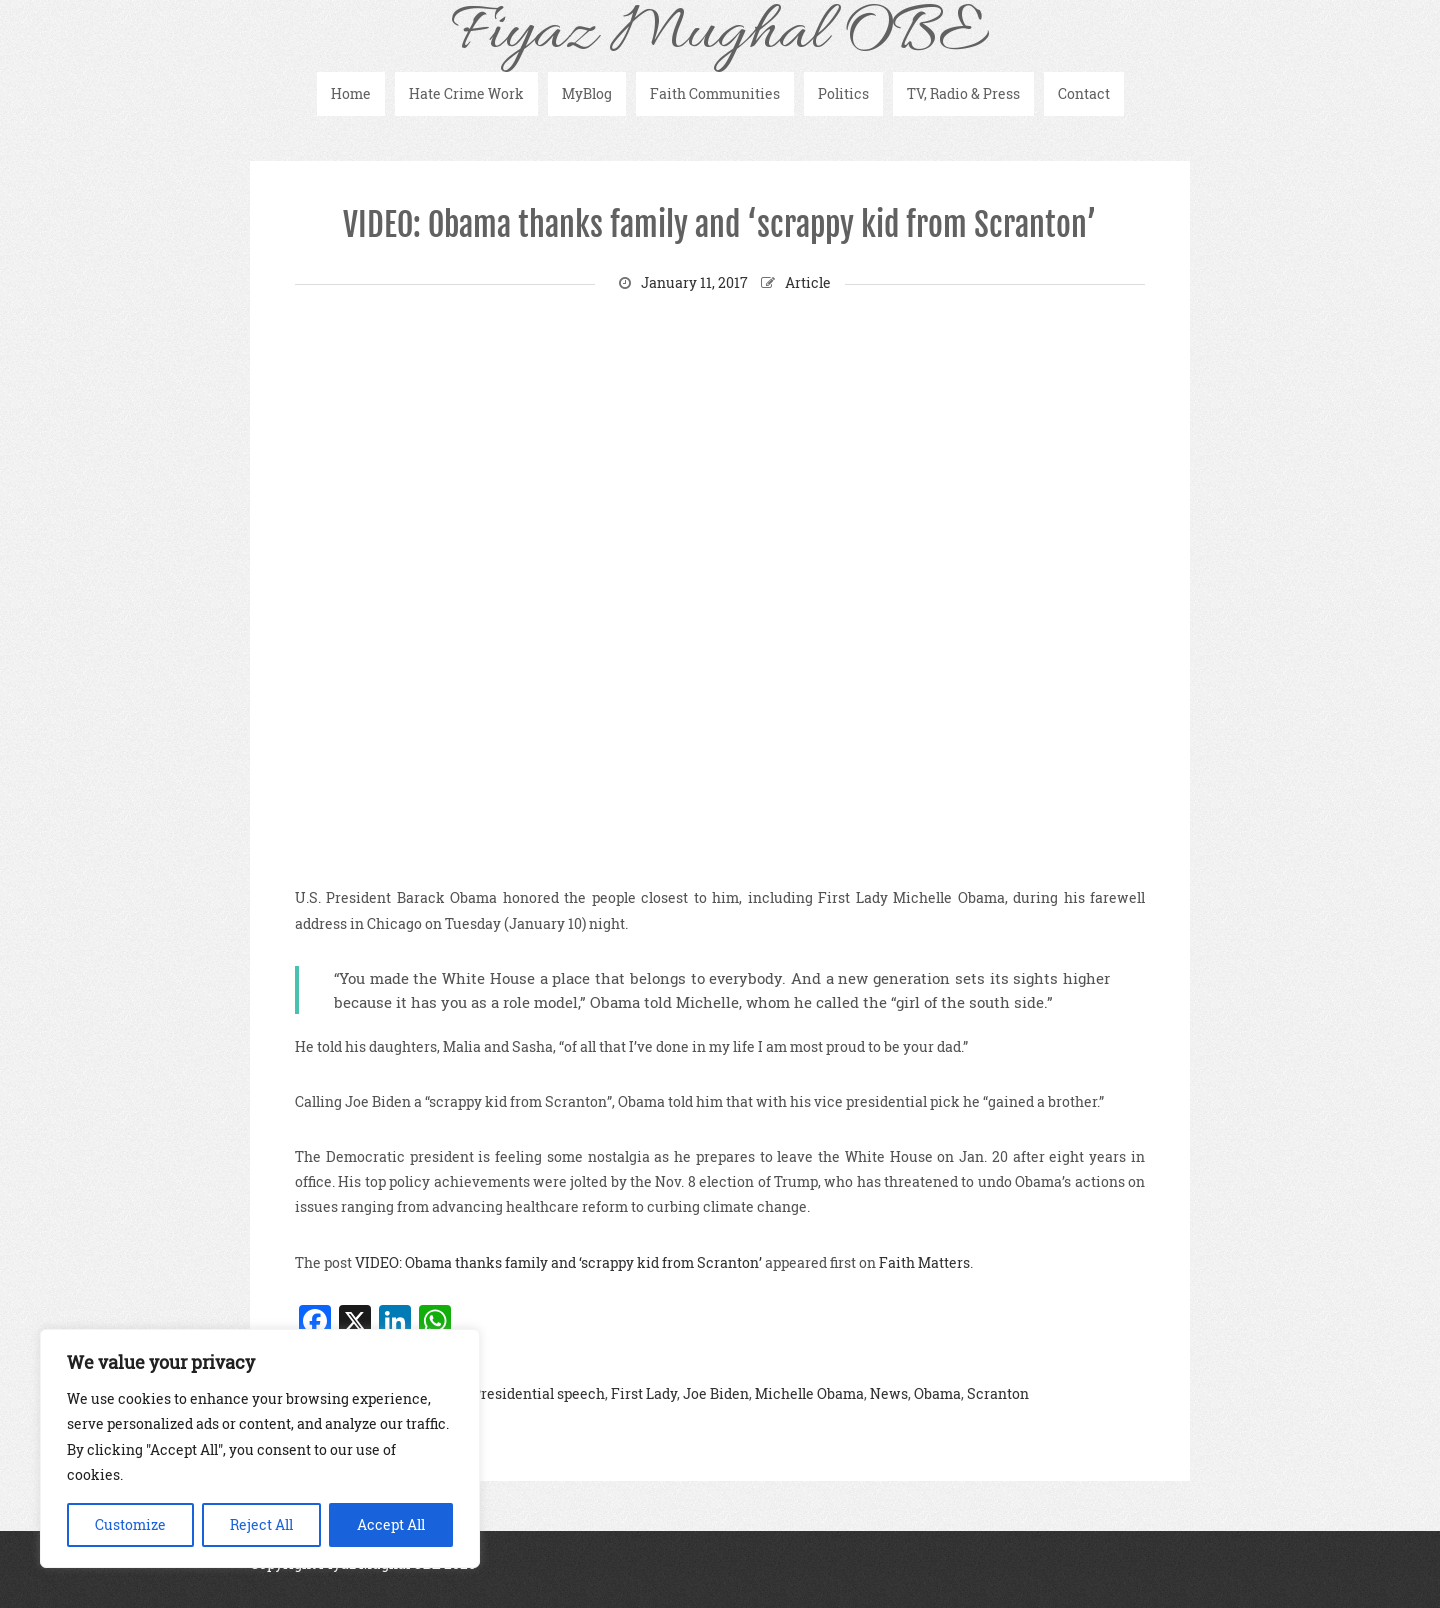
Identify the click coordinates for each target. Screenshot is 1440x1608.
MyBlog (587, 93)
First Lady (644, 1393)
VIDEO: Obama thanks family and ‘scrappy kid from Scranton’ (720, 225)
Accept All (391, 1524)
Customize (130, 1524)
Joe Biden (716, 1393)
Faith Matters (924, 1262)
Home (351, 93)
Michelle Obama (809, 1393)
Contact (1084, 93)
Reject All (261, 1524)
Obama (937, 1393)
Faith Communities (715, 93)
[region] (260, 1448)
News (889, 1393)
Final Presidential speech (519, 1393)
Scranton (998, 1393)
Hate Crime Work (466, 93)
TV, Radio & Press (963, 93)
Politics (843, 93)
